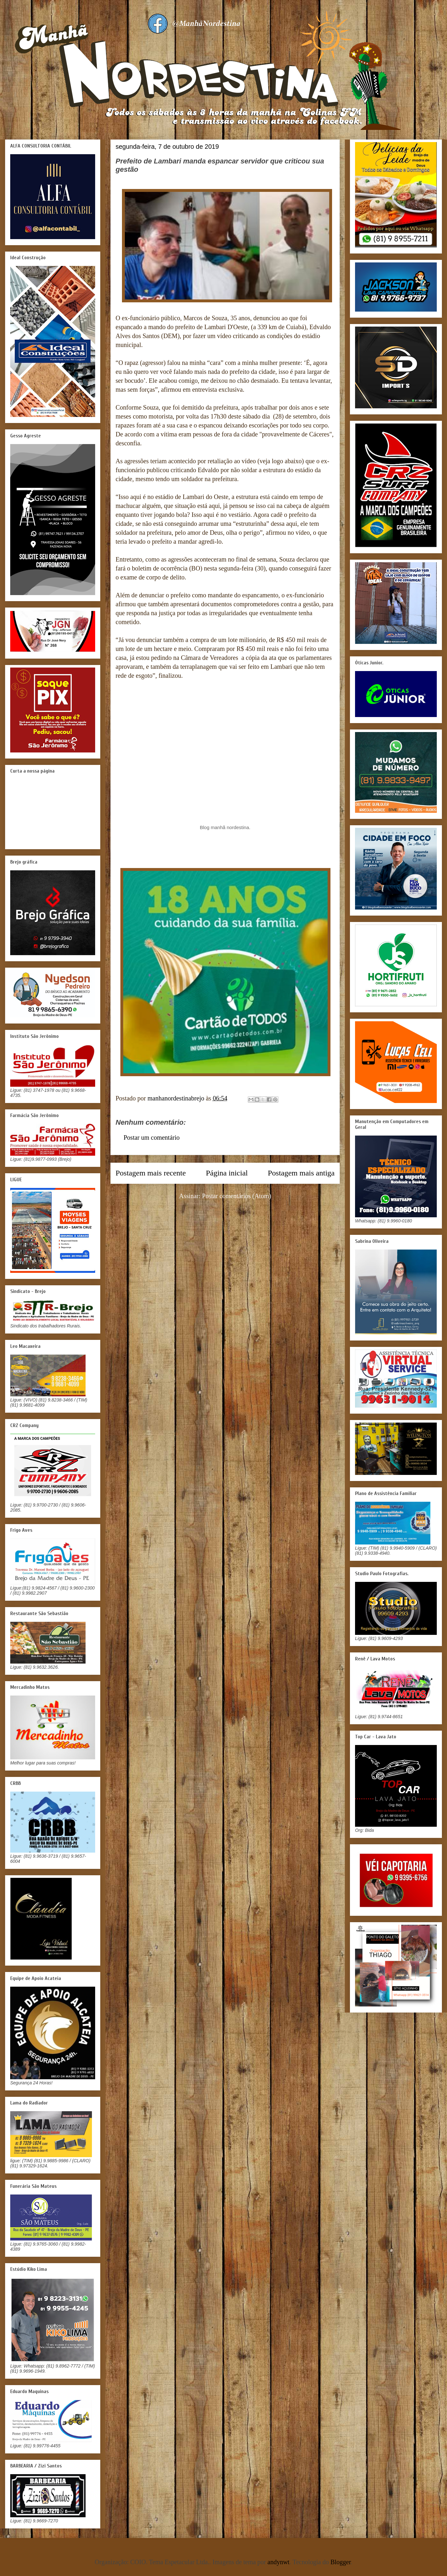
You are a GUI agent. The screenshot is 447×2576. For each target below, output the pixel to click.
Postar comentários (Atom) (236, 1195)
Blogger (340, 2561)
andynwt (279, 2561)
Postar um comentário (152, 1137)
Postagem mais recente (151, 1173)
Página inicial (227, 1173)
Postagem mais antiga (301, 1173)
